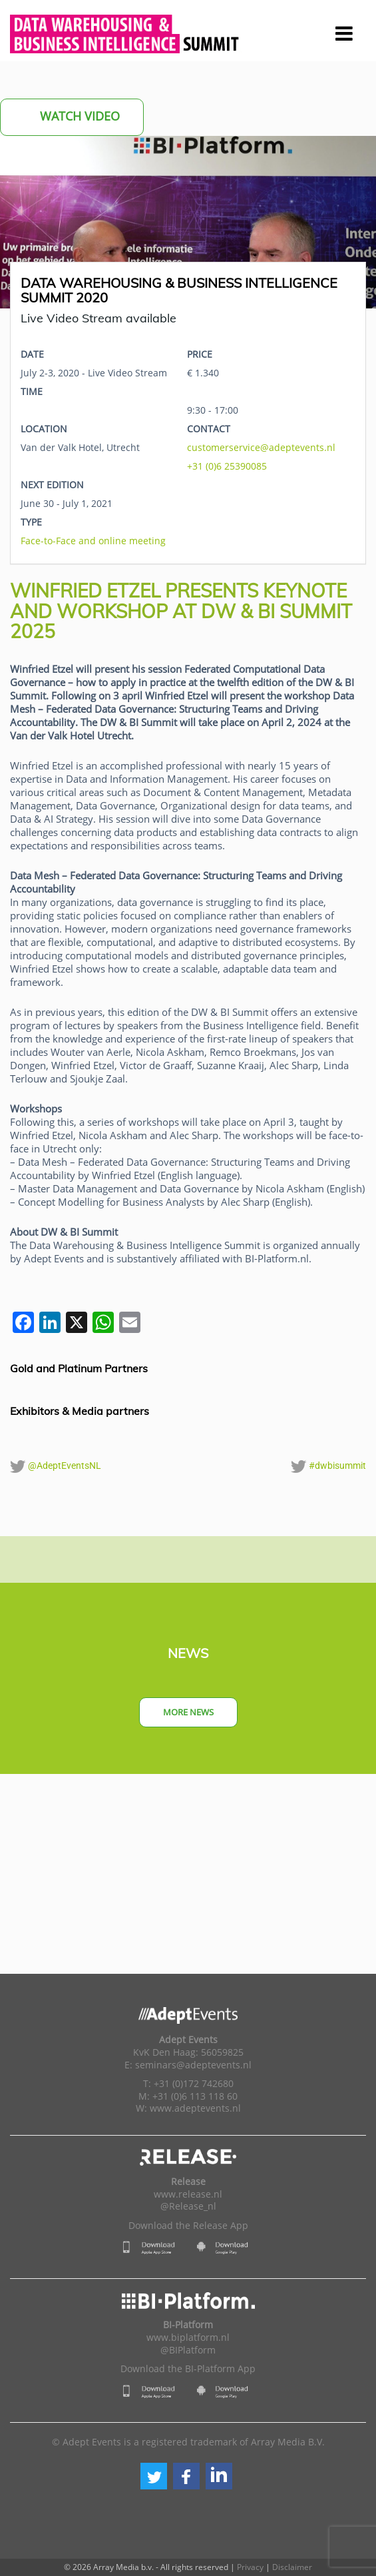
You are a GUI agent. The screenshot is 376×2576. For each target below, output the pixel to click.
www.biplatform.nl (188, 2338)
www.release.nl (188, 2194)
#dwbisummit (328, 1466)
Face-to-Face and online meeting (93, 540)
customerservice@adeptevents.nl (261, 447)
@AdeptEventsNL (55, 1466)
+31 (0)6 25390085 (227, 466)
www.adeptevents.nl (195, 2108)
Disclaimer (292, 2567)
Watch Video (72, 116)
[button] (153, 2476)
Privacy (250, 2567)
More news (188, 1712)
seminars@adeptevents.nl (193, 2065)
